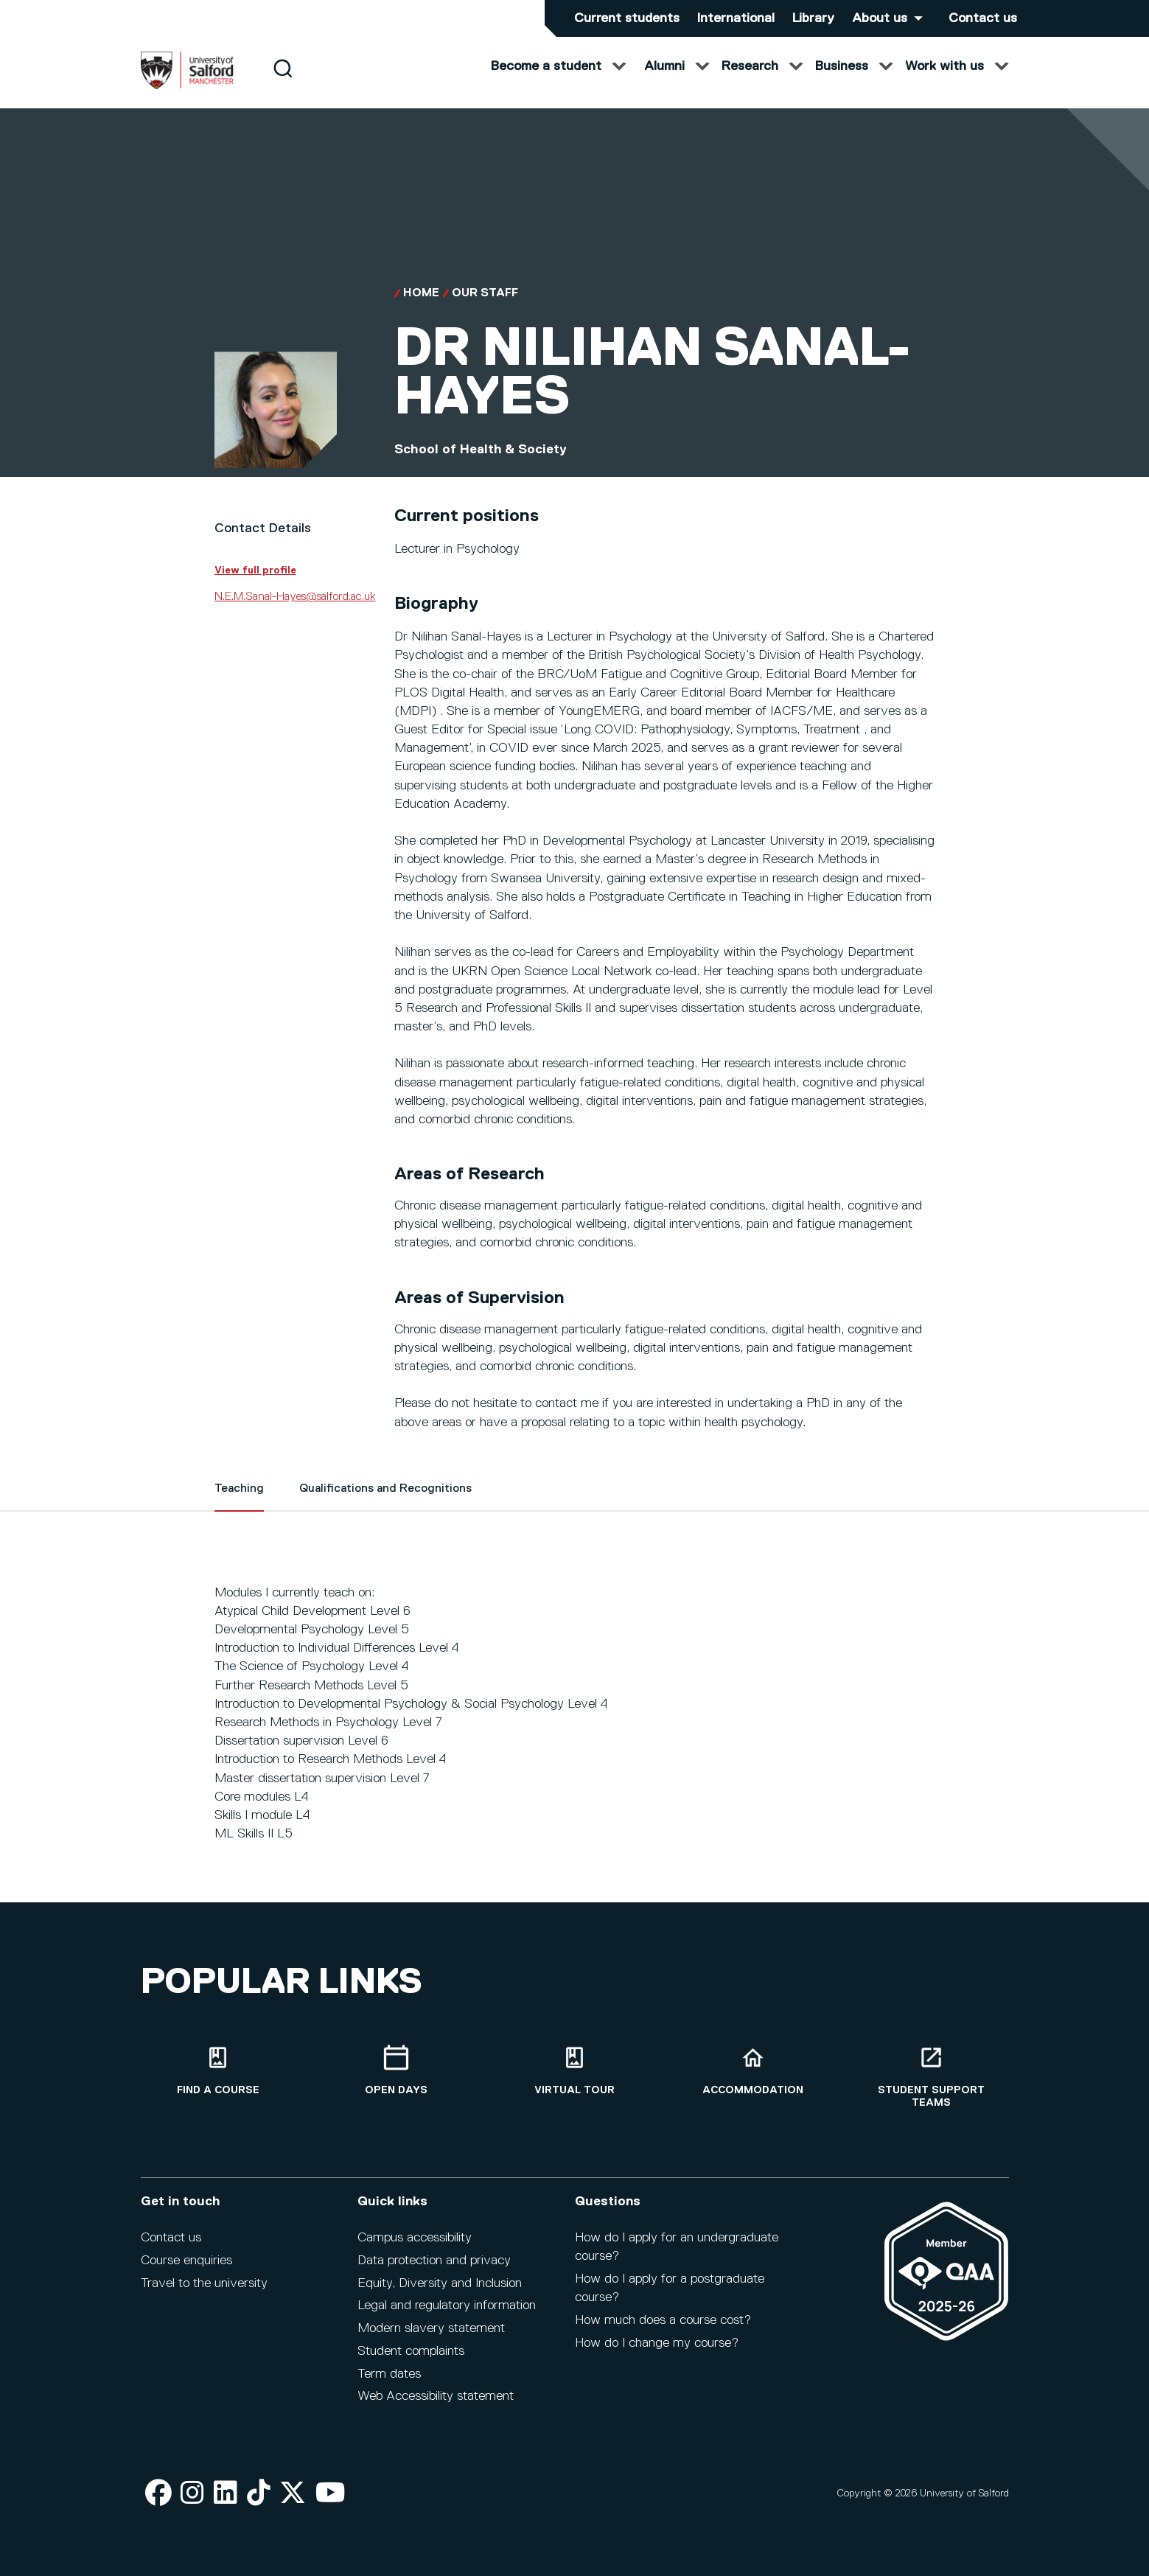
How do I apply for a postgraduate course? (669, 2288)
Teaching (239, 1503)
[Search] (282, 83)
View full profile (255, 585)
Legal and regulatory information (446, 2305)
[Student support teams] (931, 2077)
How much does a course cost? (663, 2320)
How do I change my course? (656, 2343)
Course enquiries (186, 2260)
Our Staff (485, 308)
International (736, 18)
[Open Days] (396, 2071)
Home (421, 308)
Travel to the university (204, 2283)
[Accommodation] (753, 2071)
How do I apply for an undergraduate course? (676, 2247)
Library (813, 18)
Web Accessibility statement (435, 2396)
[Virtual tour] (574, 2071)
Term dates (389, 2374)
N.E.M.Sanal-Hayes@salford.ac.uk (295, 612)
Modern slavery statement (431, 2328)
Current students (627, 18)
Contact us (983, 18)
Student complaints (410, 2351)
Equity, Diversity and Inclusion (439, 2283)
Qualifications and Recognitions (385, 1503)
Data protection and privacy (434, 2260)
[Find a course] (218, 2071)
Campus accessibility (414, 2237)
